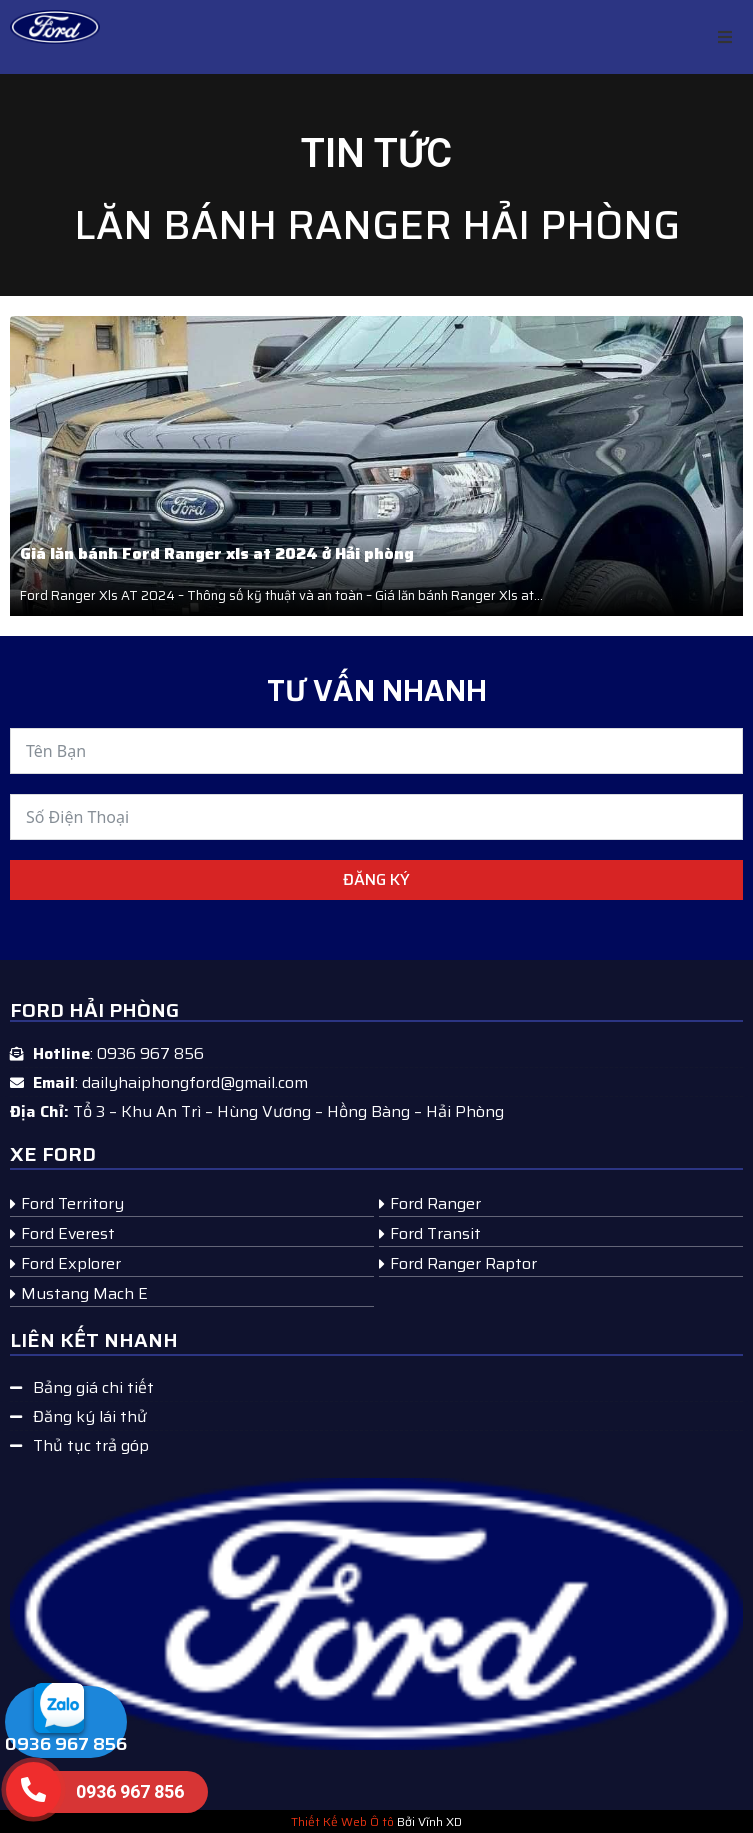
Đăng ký (376, 879)
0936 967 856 (66, 1744)
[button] (725, 37)
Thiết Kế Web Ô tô (342, 1821)
